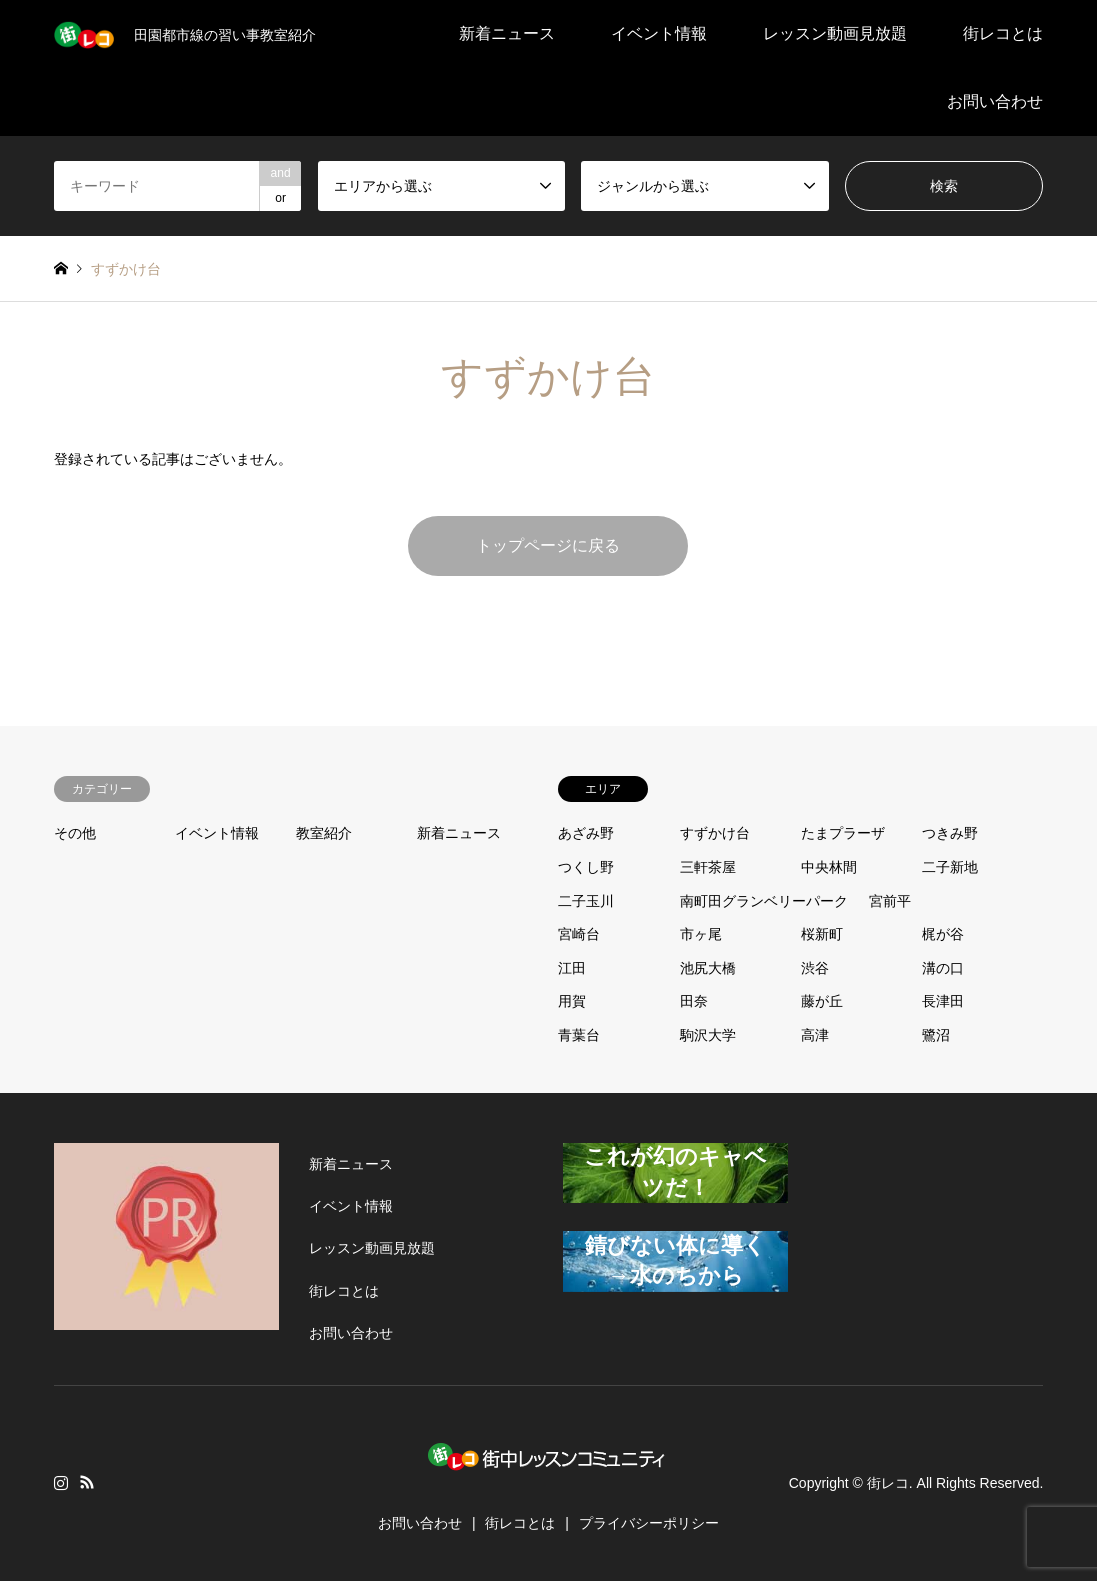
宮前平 (890, 901)
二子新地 (950, 867)
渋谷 (815, 968)
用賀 (572, 1001)
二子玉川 (586, 901)
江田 (572, 968)
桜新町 (822, 934)
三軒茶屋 (708, 867)
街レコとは (1003, 33)
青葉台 (579, 1035)
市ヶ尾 (701, 934)
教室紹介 (324, 833)
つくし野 (586, 867)
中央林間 (829, 867)
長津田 (943, 1001)
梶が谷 (943, 934)
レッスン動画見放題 (835, 33)
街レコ (888, 1483)
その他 (75, 833)
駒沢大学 (708, 1035)
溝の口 (943, 968)
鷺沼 (936, 1035)
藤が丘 (822, 1001)
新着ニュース (507, 33)
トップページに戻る (548, 545)
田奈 (694, 1001)
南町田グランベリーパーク (764, 901)
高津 (815, 1035)
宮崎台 (579, 934)
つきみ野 (950, 833)
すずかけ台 (715, 833)
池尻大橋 (708, 968)
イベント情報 (659, 33)
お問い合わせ (995, 101)
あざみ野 (586, 833)
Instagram (61, 1482)
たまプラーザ (843, 833)
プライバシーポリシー (649, 1523)
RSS (87, 1482)
